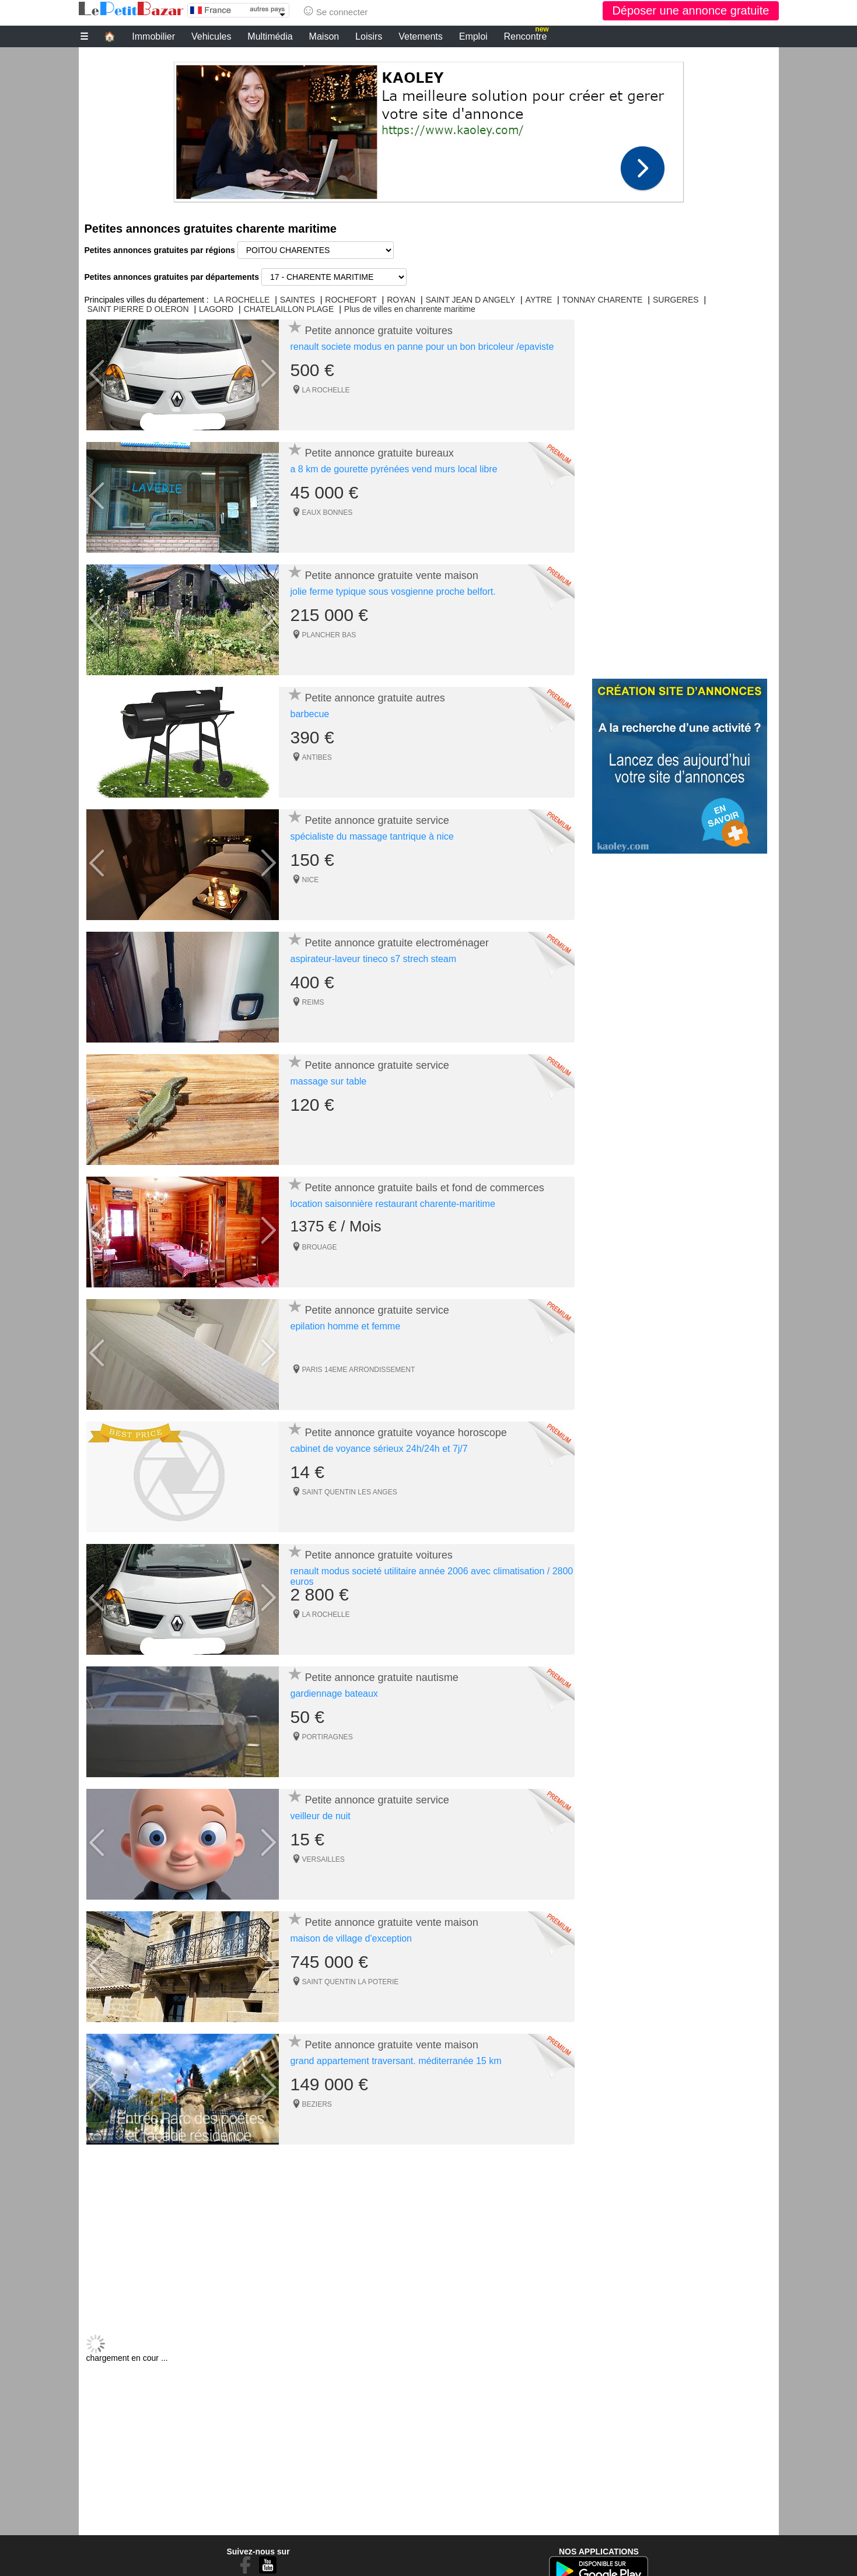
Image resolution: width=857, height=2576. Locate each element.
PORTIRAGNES (327, 1737)
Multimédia (269, 36)
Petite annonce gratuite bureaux (379, 453)
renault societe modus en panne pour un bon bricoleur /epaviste (422, 347)
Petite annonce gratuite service (377, 820)
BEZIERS (317, 2104)
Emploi (473, 36)
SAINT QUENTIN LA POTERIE (350, 1982)
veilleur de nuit (321, 1816)
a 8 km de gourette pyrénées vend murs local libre (394, 469)
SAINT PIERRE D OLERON (138, 309)
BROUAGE (319, 1247)
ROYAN (401, 299)
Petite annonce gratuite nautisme (382, 1677)
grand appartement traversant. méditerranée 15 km (396, 2061)
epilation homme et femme (346, 1326)
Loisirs (368, 36)
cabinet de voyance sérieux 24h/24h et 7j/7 (379, 1449)
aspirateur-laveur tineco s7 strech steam (374, 959)
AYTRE (539, 299)
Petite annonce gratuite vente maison (391, 575)
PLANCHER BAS (329, 635)
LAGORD (216, 309)
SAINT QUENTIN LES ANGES (349, 1492)
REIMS (313, 1002)
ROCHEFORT (350, 299)
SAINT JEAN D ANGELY (471, 299)
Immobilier (153, 36)
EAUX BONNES (327, 512)
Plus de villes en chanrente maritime (409, 309)
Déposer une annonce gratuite (690, 10)
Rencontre (526, 35)
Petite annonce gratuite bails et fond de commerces (424, 1188)
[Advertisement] (429, 128)
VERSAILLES (323, 1859)
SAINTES (297, 299)
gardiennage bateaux (334, 1693)
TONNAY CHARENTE (602, 299)
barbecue (310, 714)
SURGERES (676, 299)
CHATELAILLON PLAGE (289, 309)
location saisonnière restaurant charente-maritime (393, 1204)
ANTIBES (317, 757)
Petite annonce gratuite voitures (379, 330)
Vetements (420, 36)
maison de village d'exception (351, 1938)
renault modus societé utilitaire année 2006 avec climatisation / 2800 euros (432, 1576)
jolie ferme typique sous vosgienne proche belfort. (393, 591)
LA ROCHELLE (242, 299)
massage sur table (329, 1081)
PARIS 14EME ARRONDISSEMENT (358, 1370)
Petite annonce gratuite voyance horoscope (406, 1432)
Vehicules (211, 36)
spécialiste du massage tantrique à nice (372, 836)
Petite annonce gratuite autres (375, 698)
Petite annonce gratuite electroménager (397, 943)
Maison (324, 36)
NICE (310, 880)
